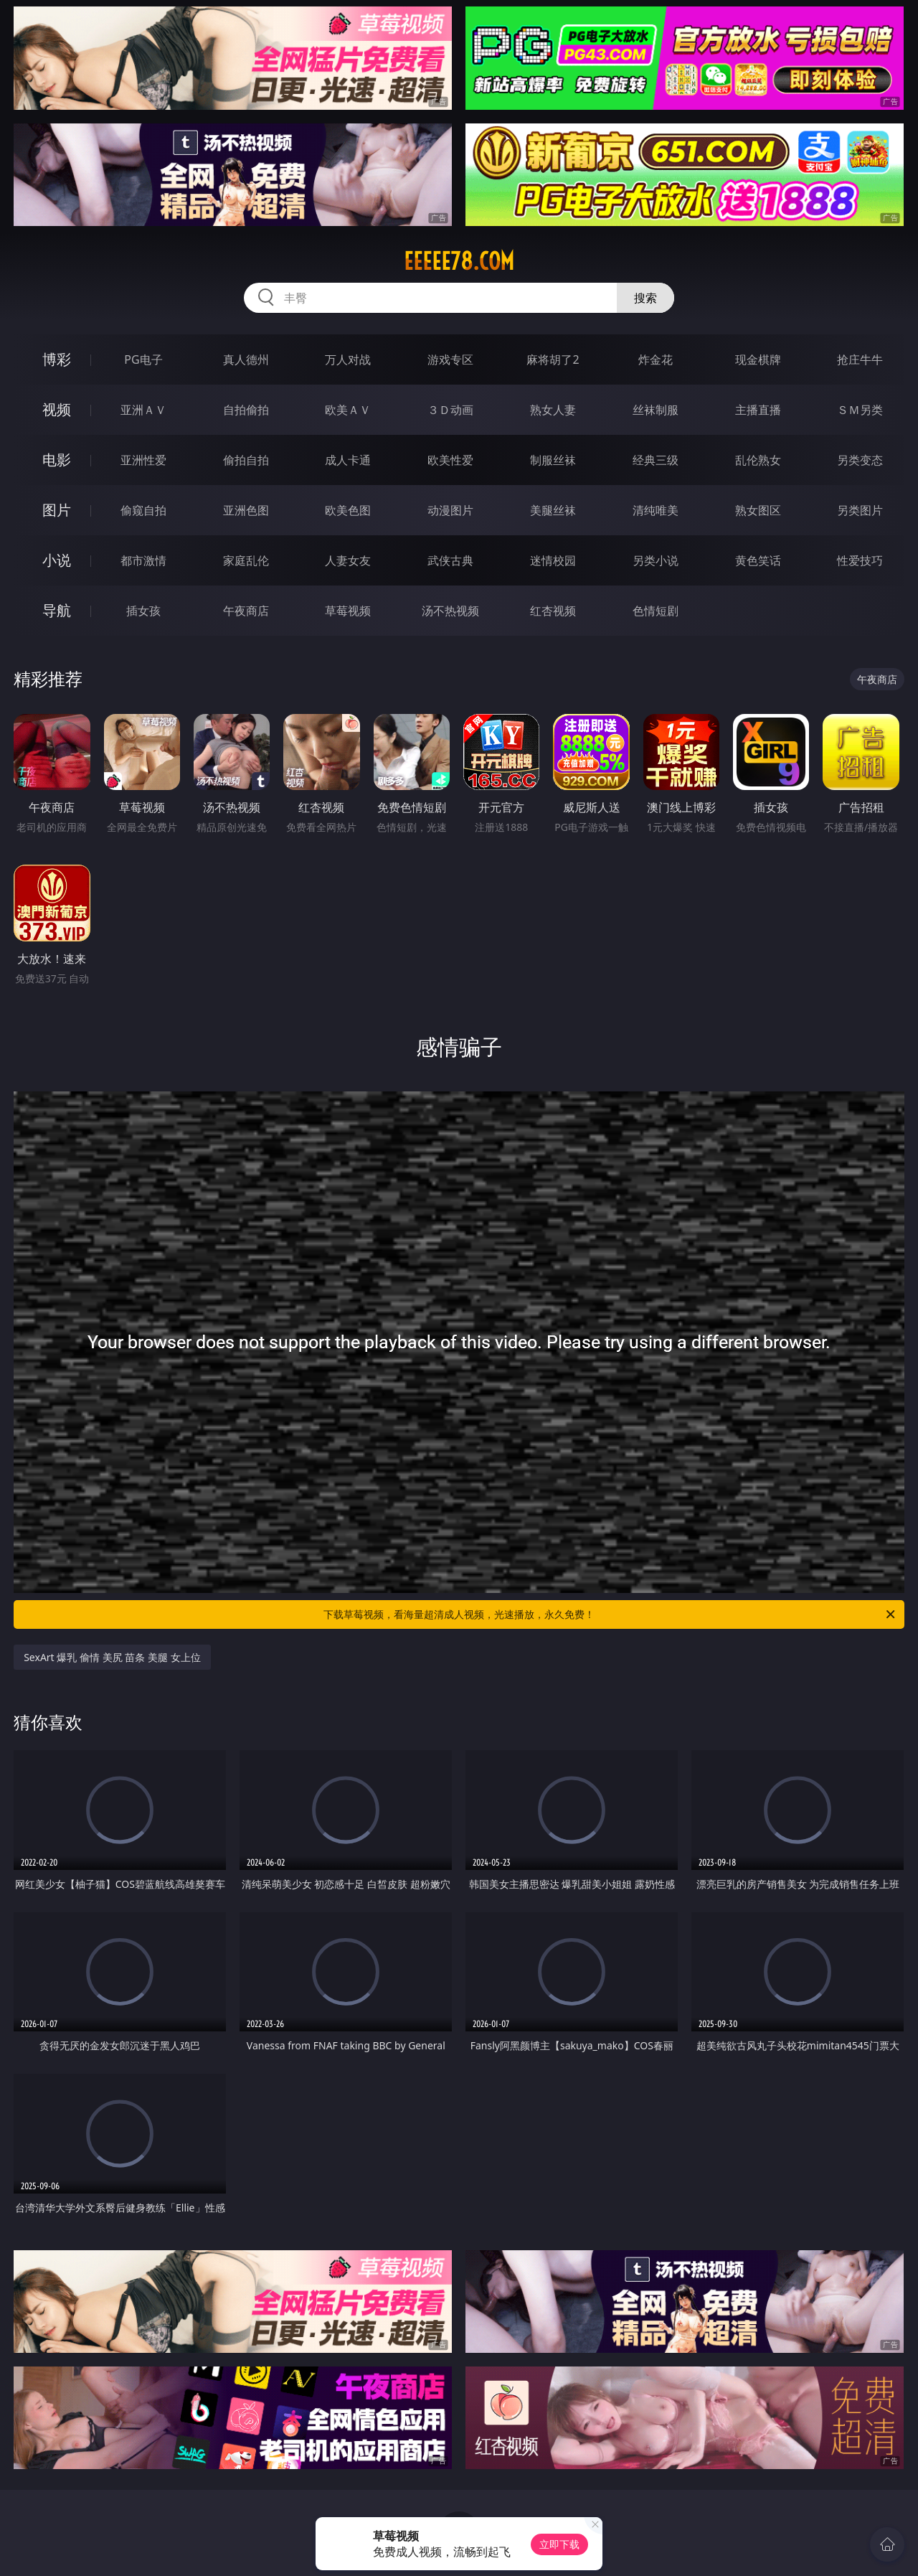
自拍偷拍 (246, 410)
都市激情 (143, 560)
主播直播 (758, 410)
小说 (56, 560)
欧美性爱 (450, 460)
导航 (56, 610)
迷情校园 (553, 560)
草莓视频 (348, 611)
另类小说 (655, 560)
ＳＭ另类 (860, 410)
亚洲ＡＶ (143, 410)
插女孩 (143, 611)
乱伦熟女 (758, 460)
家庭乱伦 (246, 560)
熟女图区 (758, 510)
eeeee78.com (459, 261)
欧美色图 (348, 510)
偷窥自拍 (143, 510)
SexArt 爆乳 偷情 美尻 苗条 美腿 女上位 (112, 1657)
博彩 (56, 359)
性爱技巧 (860, 560)
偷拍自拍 (246, 460)
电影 (56, 459)
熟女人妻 (553, 410)
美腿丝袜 (553, 510)
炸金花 (655, 359)
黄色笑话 (758, 560)
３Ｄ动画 (450, 410)
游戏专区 (450, 359)
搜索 (645, 298)
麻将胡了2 (552, 359)
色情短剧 (655, 611)
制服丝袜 (553, 460)
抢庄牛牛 (860, 359)
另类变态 (860, 460)
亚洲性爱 (143, 460)
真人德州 (246, 359)
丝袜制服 (655, 410)
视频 (56, 409)
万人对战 (348, 359)
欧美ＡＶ (348, 410)
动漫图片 (450, 510)
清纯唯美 (655, 510)
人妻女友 (348, 560)
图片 (56, 510)
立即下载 (559, 2544)
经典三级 (655, 460)
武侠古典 (450, 560)
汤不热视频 (450, 611)
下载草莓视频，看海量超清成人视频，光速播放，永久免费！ (610, 1614)
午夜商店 (246, 611)
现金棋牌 (758, 359)
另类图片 (860, 510)
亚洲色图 (246, 510)
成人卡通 (348, 460)
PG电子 (143, 359)
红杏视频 (553, 611)
